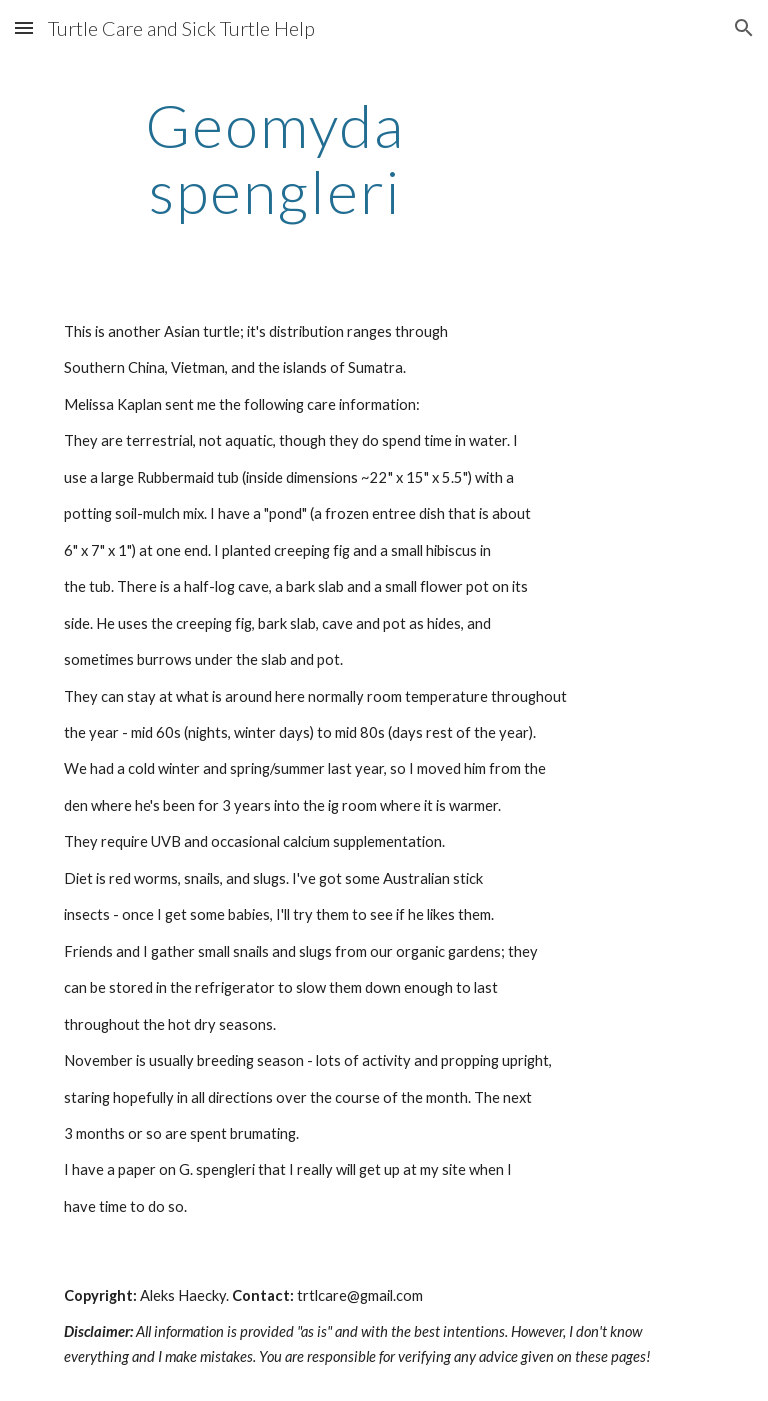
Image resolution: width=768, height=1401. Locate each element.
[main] (274, 158)
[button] (24, 27)
